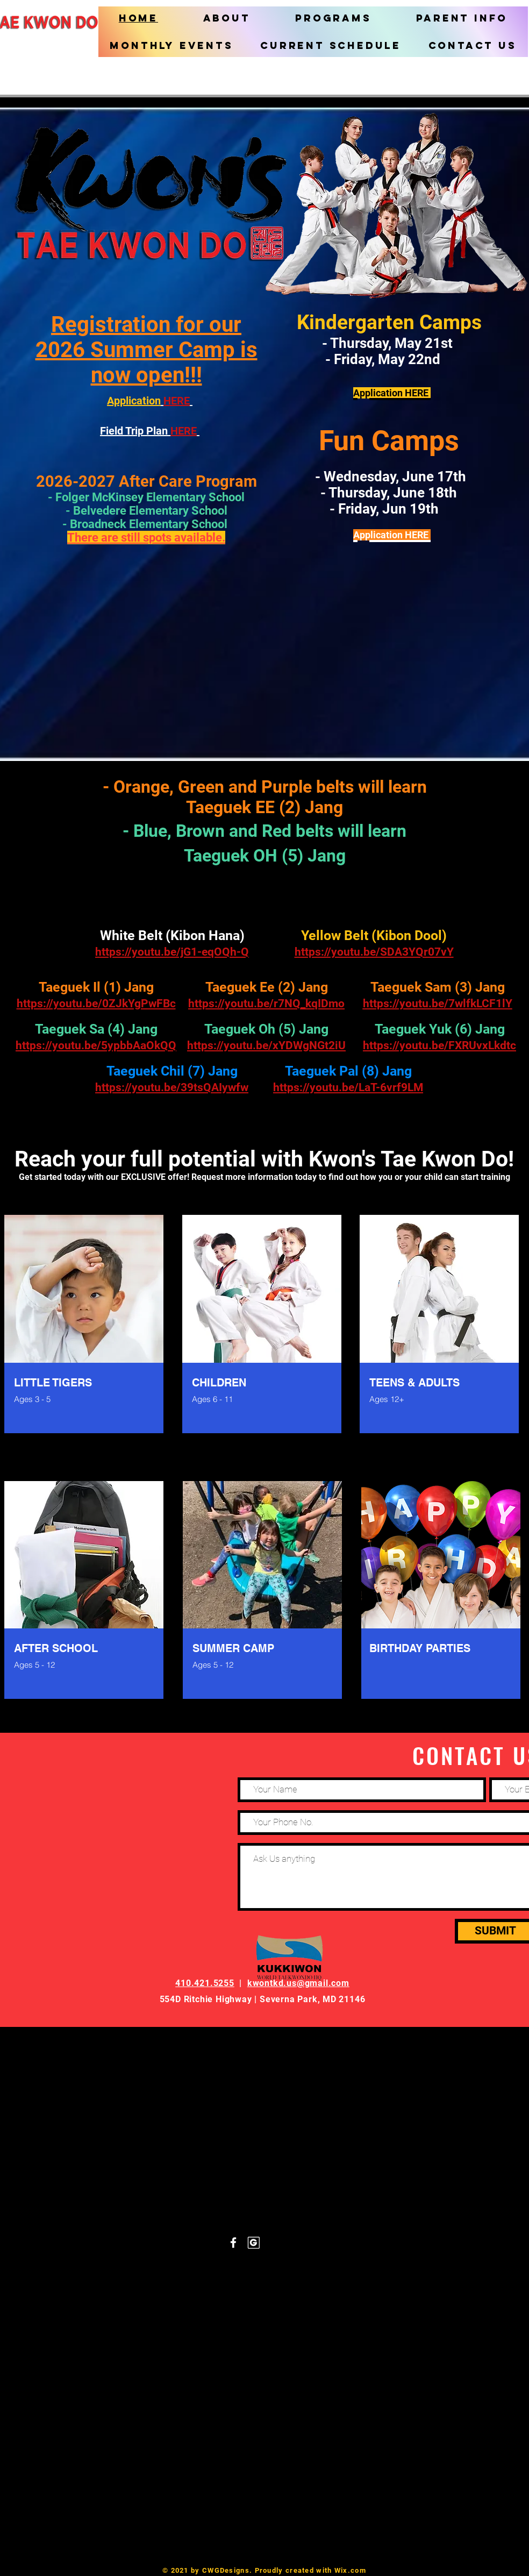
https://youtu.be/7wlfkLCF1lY (437, 1003)
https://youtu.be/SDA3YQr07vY (374, 951)
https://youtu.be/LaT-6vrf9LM (348, 1087)
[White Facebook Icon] (233, 2243)
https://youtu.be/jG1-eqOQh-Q (172, 951)
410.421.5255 (204, 1983)
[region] (85, 1337)
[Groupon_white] (254, 2243)
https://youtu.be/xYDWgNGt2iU (266, 1045)
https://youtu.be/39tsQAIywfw (171, 1087)
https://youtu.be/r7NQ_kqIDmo (266, 1003)
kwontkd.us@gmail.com (298, 1983)
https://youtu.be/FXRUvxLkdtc (439, 1045)
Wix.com (350, 2570)
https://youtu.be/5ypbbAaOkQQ (96, 1045)
